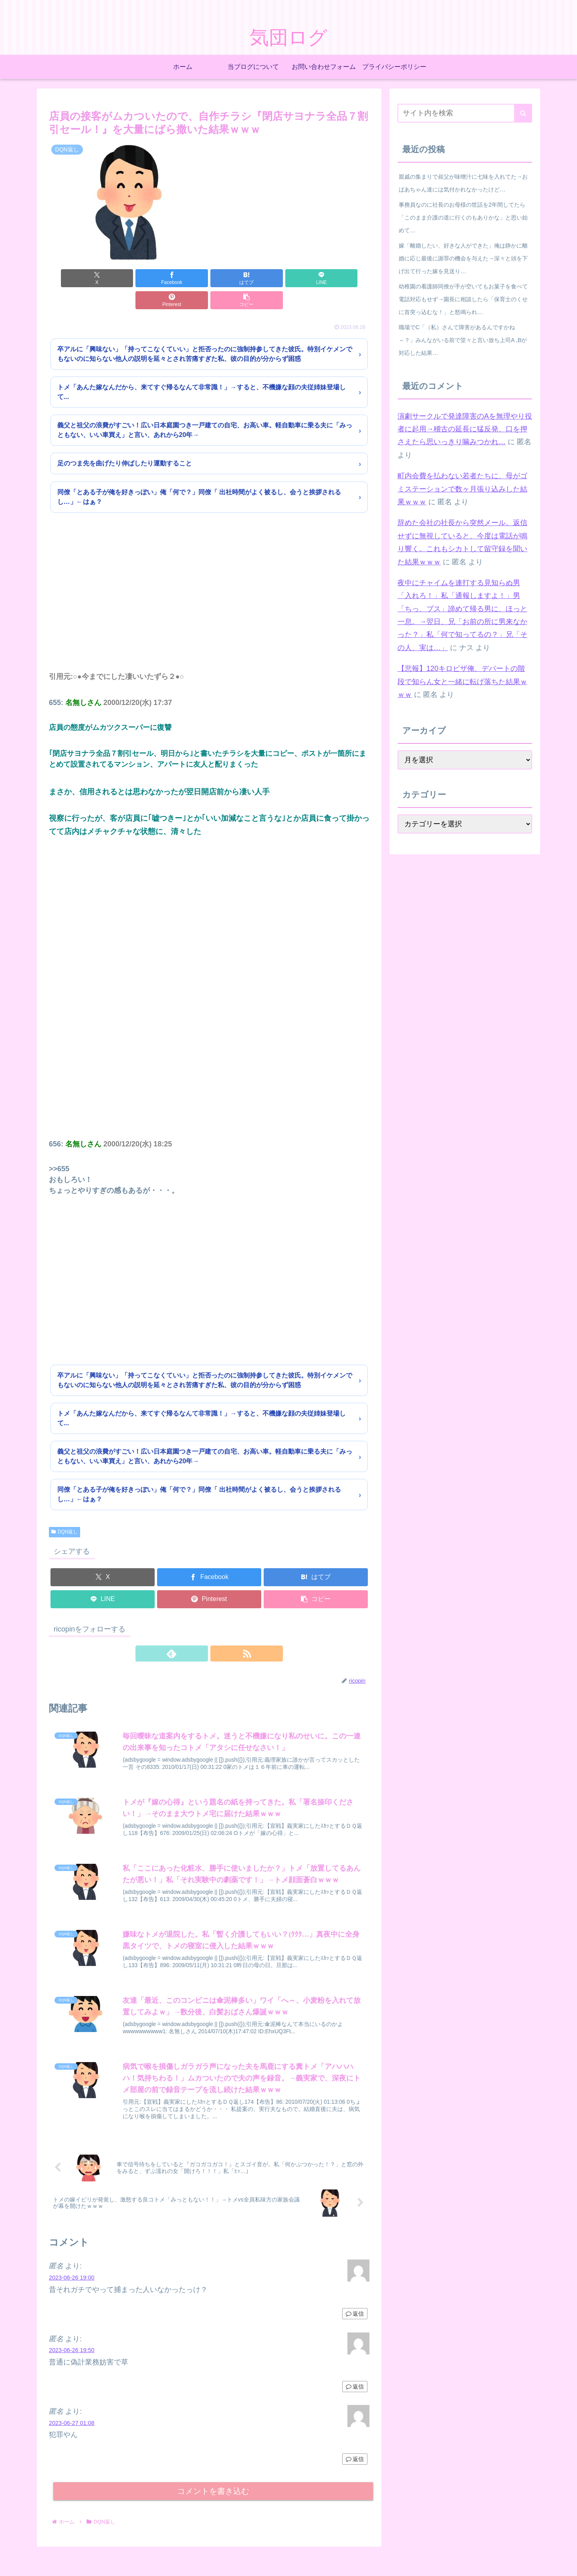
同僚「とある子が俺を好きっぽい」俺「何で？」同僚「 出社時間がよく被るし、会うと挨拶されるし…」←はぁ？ (199, 475)
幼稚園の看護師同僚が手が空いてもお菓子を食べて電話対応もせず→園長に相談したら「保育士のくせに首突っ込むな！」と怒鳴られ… (463, 299)
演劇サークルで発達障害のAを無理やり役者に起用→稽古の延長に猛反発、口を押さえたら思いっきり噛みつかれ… (464, 429)
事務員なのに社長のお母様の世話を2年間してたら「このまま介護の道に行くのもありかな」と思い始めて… (463, 217)
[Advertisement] (209, 581)
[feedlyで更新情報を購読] (200, 1631)
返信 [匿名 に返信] (355, 2299)
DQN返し (64, 1510)
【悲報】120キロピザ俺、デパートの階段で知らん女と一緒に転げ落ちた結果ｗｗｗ (462, 682)
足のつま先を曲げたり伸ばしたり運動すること (124, 441)
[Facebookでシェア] (128, 278)
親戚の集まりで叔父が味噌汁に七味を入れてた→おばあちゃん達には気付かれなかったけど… (463, 183)
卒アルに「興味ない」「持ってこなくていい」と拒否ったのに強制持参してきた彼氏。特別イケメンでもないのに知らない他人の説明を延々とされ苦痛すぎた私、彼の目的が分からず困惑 (204, 332)
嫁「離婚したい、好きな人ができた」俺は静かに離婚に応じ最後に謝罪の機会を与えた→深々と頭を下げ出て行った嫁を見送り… (463, 258)
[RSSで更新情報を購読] (218, 1631)
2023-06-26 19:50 (72, 2335)
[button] (343, 278)
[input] (464, 113)
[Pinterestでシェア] (290, 278)
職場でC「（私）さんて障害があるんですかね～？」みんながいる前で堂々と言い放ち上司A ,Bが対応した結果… (463, 340)
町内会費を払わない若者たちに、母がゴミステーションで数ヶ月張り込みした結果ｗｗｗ (462, 489)
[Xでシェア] (74, 278)
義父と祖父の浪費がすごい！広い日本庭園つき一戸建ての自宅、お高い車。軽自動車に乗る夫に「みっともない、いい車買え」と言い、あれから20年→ (204, 408)
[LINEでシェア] (236, 278)
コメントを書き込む (213, 2476)
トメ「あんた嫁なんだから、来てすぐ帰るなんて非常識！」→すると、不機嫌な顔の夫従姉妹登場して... (201, 370)
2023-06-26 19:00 (72, 2263)
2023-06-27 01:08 (72, 2408)
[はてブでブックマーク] (182, 278)
